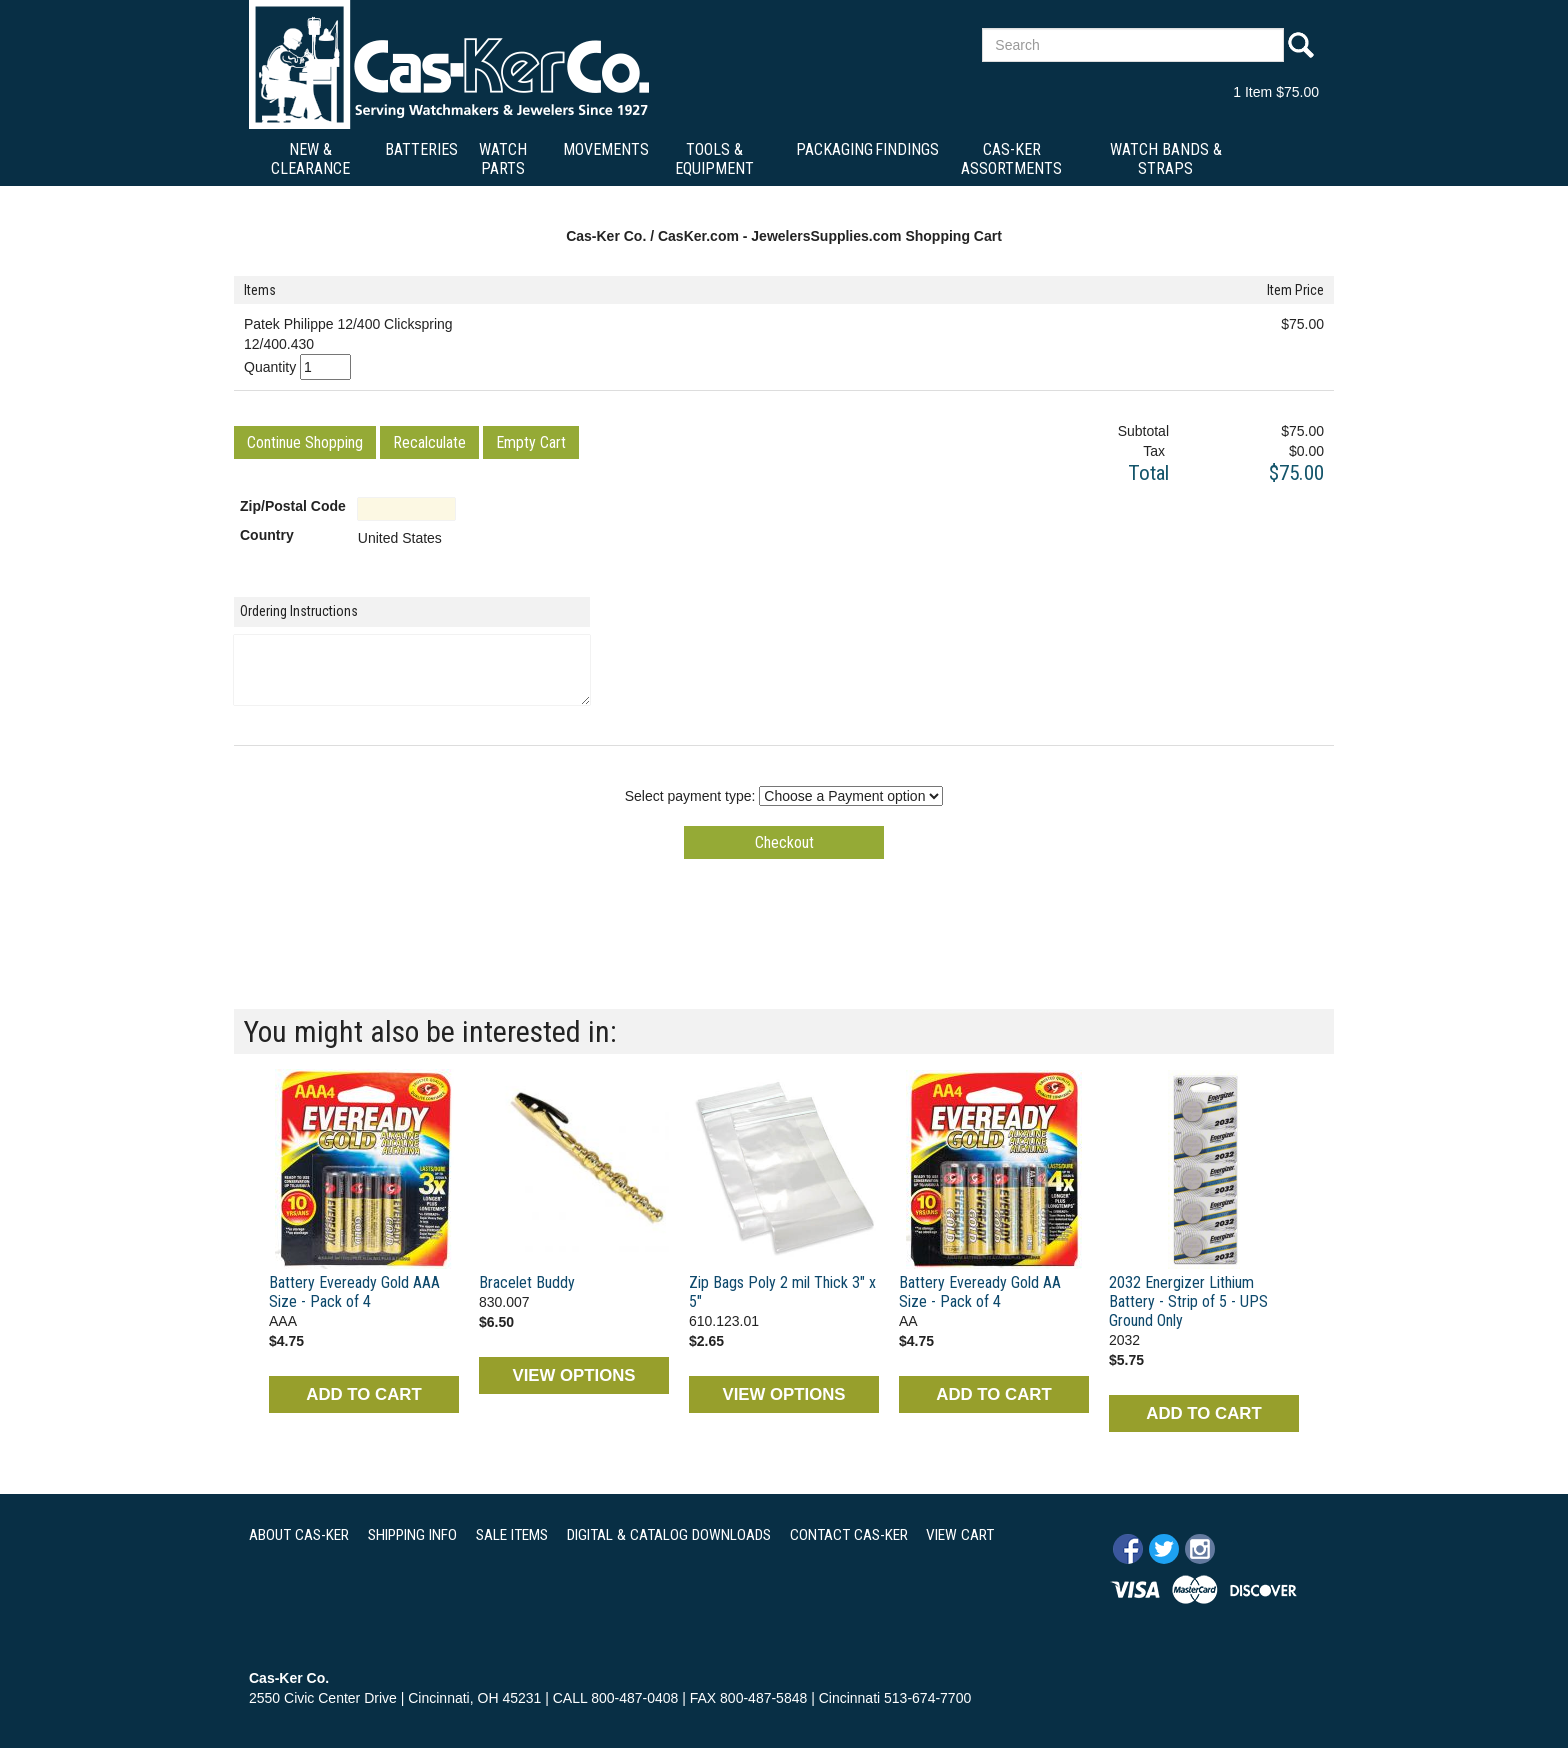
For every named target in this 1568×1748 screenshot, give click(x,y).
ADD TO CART (363, 1394)
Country (267, 535)
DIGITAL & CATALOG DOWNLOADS (669, 1535)
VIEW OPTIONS (573, 1375)
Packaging (834, 149)
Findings (907, 149)
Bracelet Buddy (527, 1282)
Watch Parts (503, 159)
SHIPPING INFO (412, 1535)
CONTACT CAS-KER (849, 1535)
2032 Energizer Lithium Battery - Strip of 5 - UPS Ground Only (1188, 1301)
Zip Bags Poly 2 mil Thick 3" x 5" (782, 1292)
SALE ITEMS (512, 1535)
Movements (606, 149)
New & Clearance (310, 159)
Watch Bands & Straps (1166, 159)
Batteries (421, 149)
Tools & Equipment (714, 159)
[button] (305, 442)
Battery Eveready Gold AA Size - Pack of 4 (980, 1292)
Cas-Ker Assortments (1011, 159)
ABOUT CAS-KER (299, 1535)
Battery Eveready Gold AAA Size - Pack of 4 (354, 1292)
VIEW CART (960, 1535)
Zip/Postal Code (293, 506)
